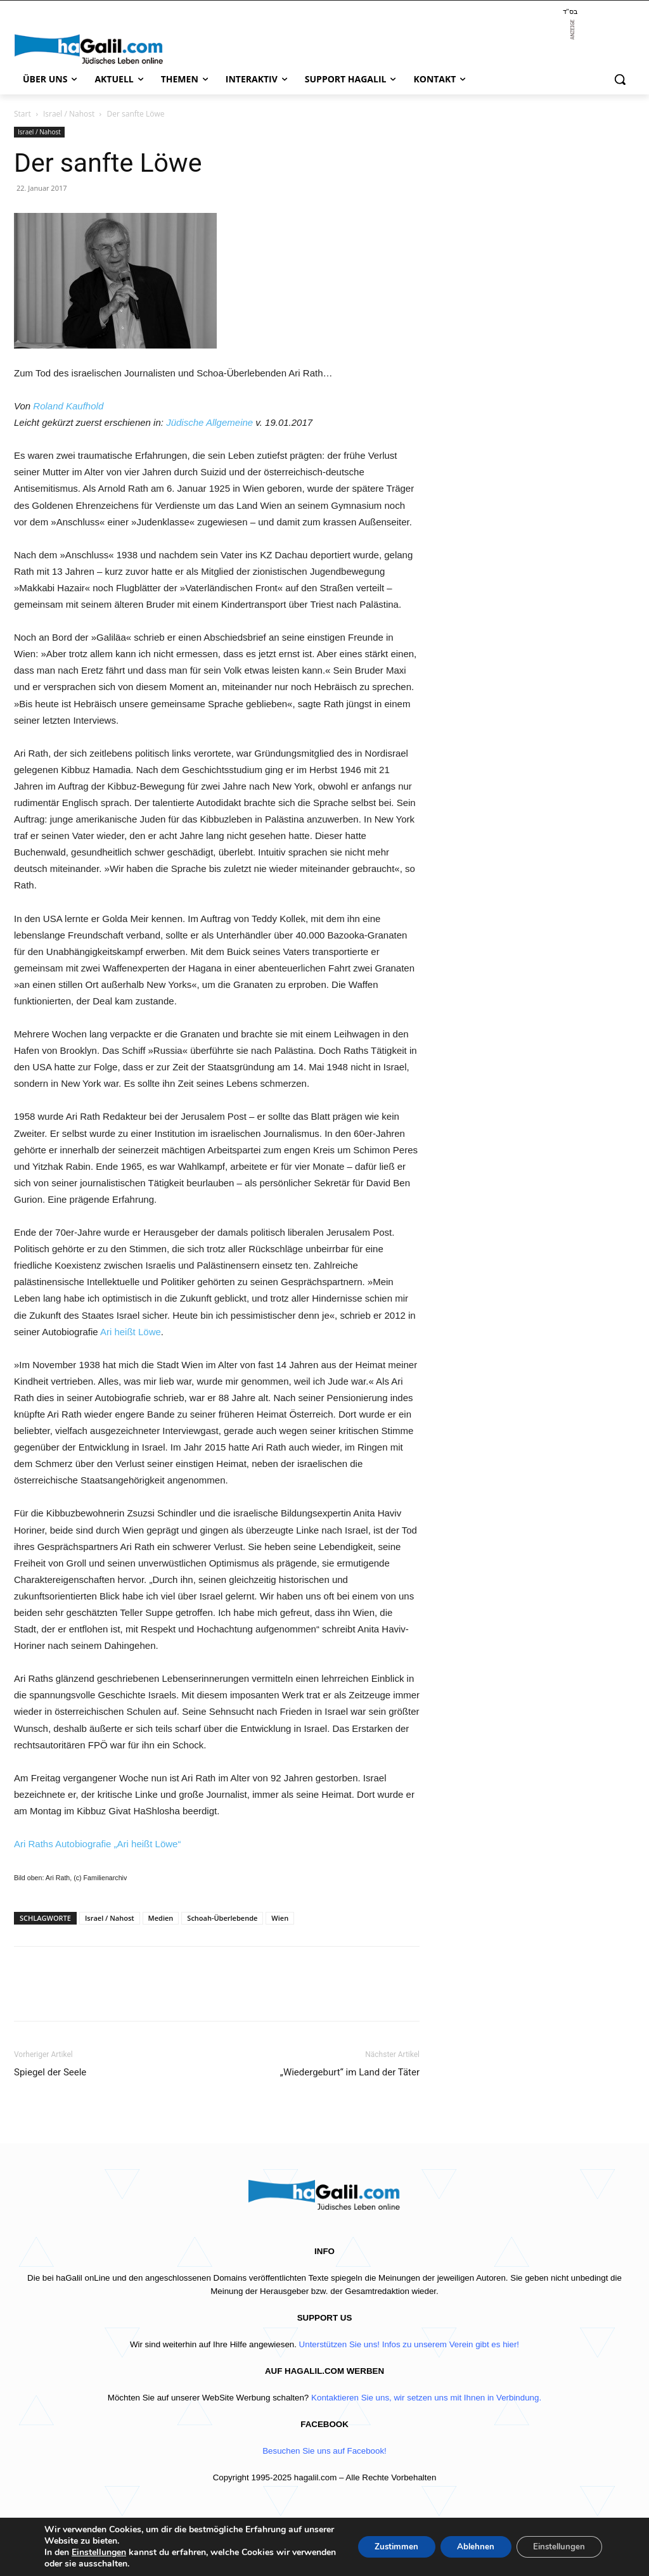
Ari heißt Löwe (130, 1331)
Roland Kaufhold (69, 405)
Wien (279, 1918)
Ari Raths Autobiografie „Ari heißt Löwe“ (97, 1843)
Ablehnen (466, 2547)
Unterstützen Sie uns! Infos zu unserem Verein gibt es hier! (409, 2344)
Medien (161, 1918)
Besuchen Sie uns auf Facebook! (324, 2451)
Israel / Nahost (68, 113)
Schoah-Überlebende (222, 1918)
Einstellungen (99, 2552)
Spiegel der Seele (50, 2072)
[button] (620, 79)
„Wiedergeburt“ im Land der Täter (350, 2072)
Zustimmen (381, 2547)
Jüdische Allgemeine (209, 422)
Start (22, 113)
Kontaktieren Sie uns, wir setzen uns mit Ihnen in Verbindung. (426, 2397)
